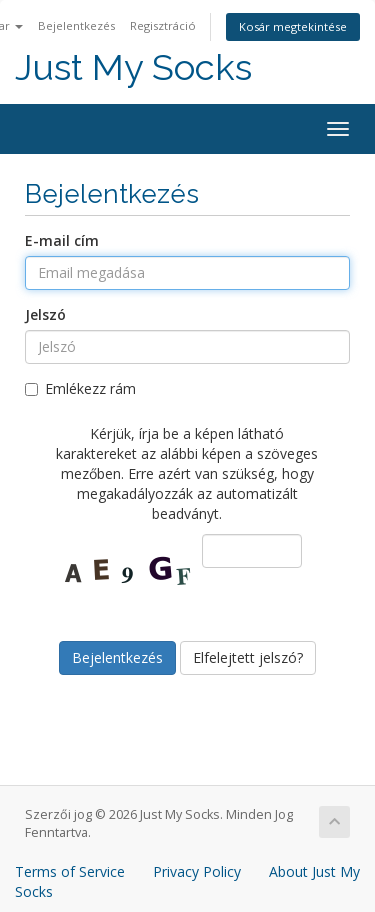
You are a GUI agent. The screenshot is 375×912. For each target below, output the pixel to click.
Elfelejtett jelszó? (248, 657)
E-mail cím (62, 240)
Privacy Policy (197, 871)
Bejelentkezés (76, 25)
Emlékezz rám (80, 388)
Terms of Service (70, 871)
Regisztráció (163, 25)
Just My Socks (133, 67)
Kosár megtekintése (293, 26)
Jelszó (45, 314)
